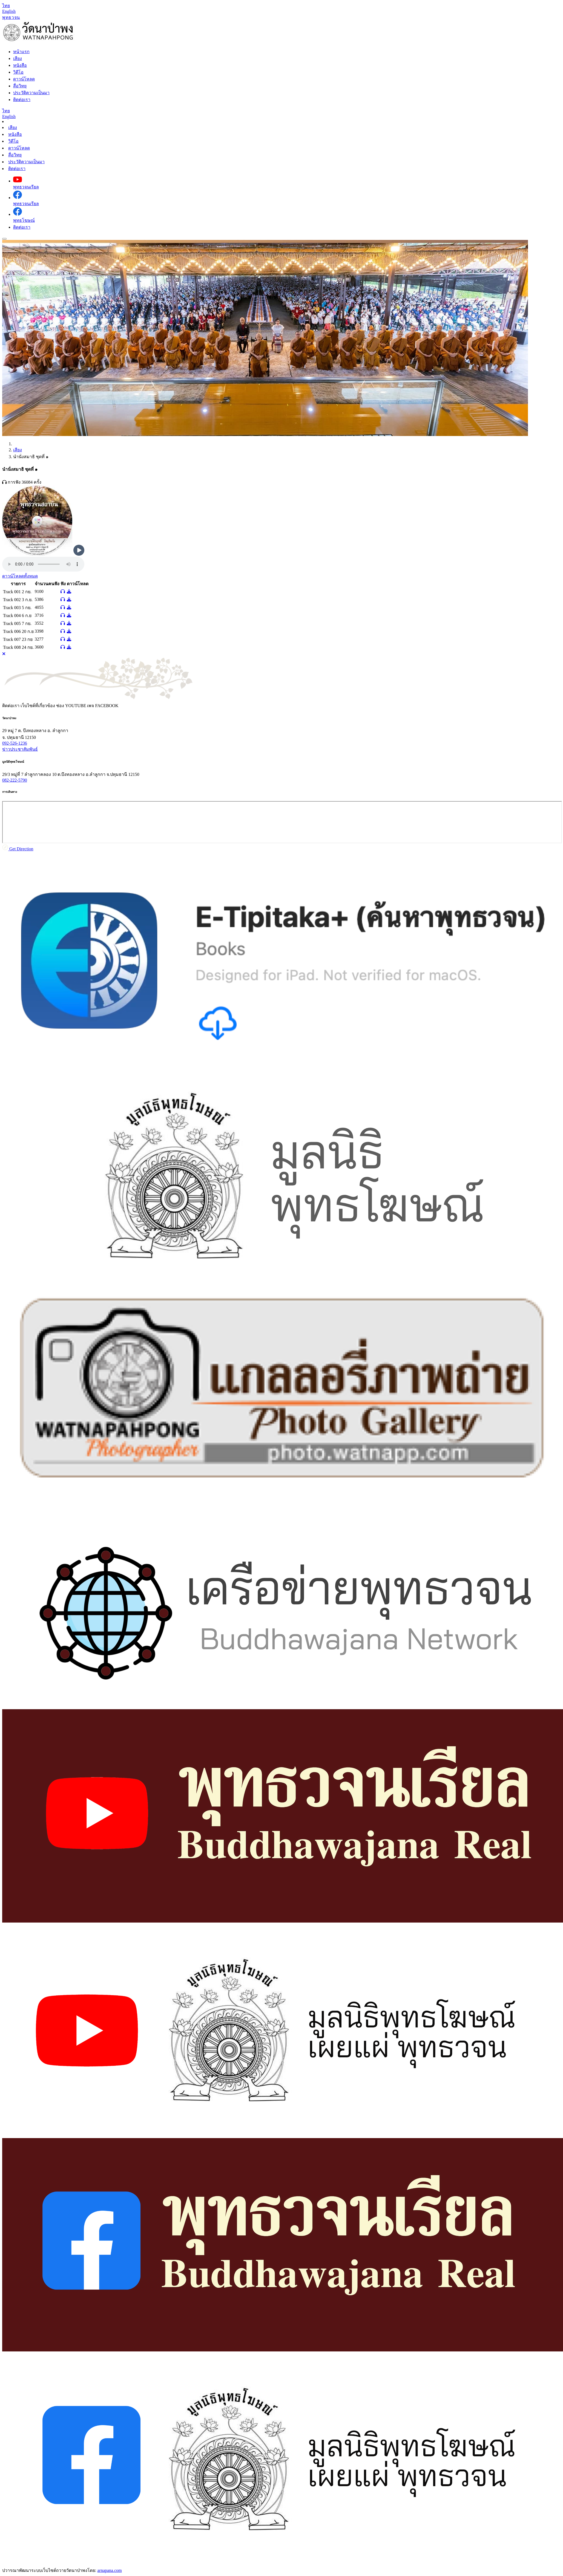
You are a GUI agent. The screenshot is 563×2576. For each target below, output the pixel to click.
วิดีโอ (13, 141)
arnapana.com (109, 2570)
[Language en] (9, 11)
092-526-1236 (14, 743)
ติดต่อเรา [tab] (10, 705)
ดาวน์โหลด (19, 148)
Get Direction (17, 849)
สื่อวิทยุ (15, 155)
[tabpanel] (281, 784)
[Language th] (6, 5)
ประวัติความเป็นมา (26, 161)
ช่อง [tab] (71, 705)
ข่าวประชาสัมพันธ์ (20, 749)
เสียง (12, 127)
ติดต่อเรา (16, 168)
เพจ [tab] (102, 705)
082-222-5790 (14, 780)
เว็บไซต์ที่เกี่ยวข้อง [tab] (38, 705)
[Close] (3, 654)
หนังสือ (15, 134)
